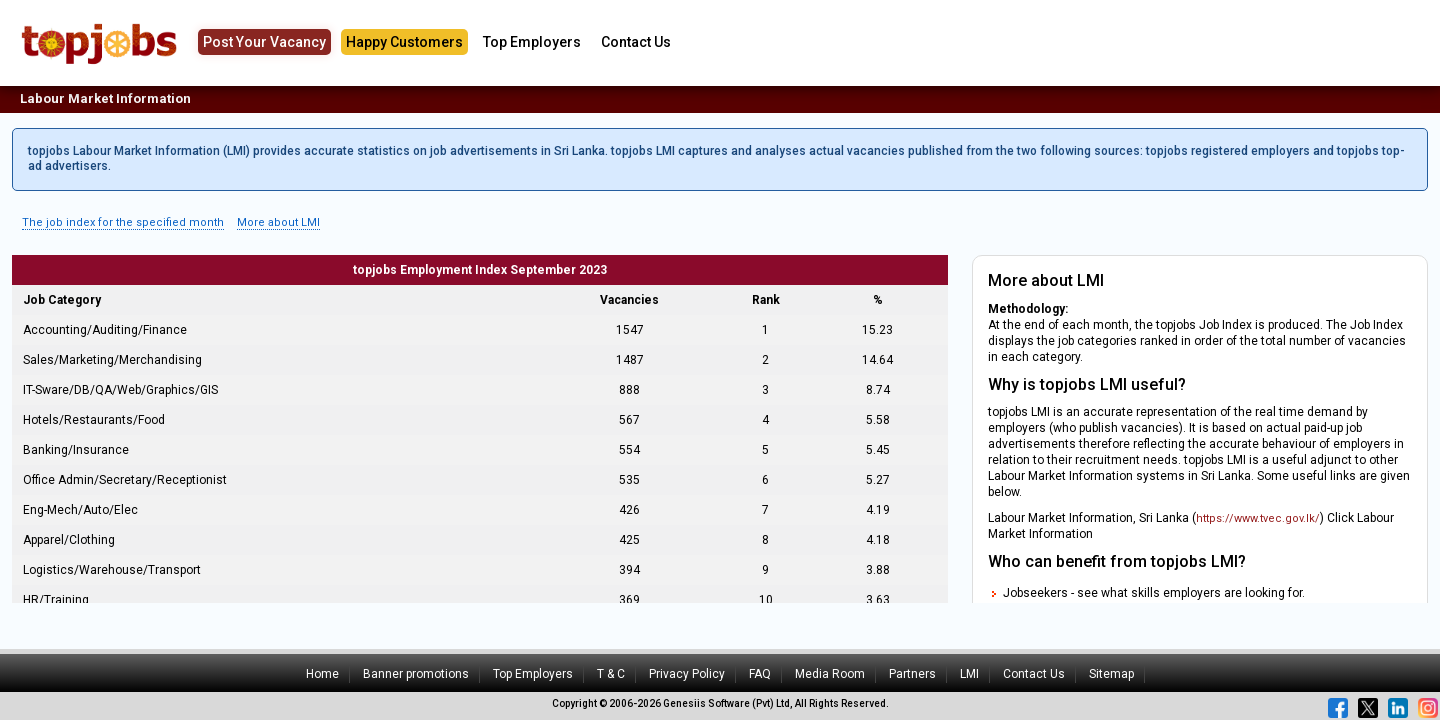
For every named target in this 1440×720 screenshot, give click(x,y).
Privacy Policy (687, 674)
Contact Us (636, 42)
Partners (912, 674)
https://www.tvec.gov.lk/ (1258, 518)
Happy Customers (404, 42)
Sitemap (1111, 674)
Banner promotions (416, 674)
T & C (611, 674)
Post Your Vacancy (264, 42)
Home (322, 674)
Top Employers (532, 42)
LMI (969, 674)
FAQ (760, 674)
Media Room (830, 674)
